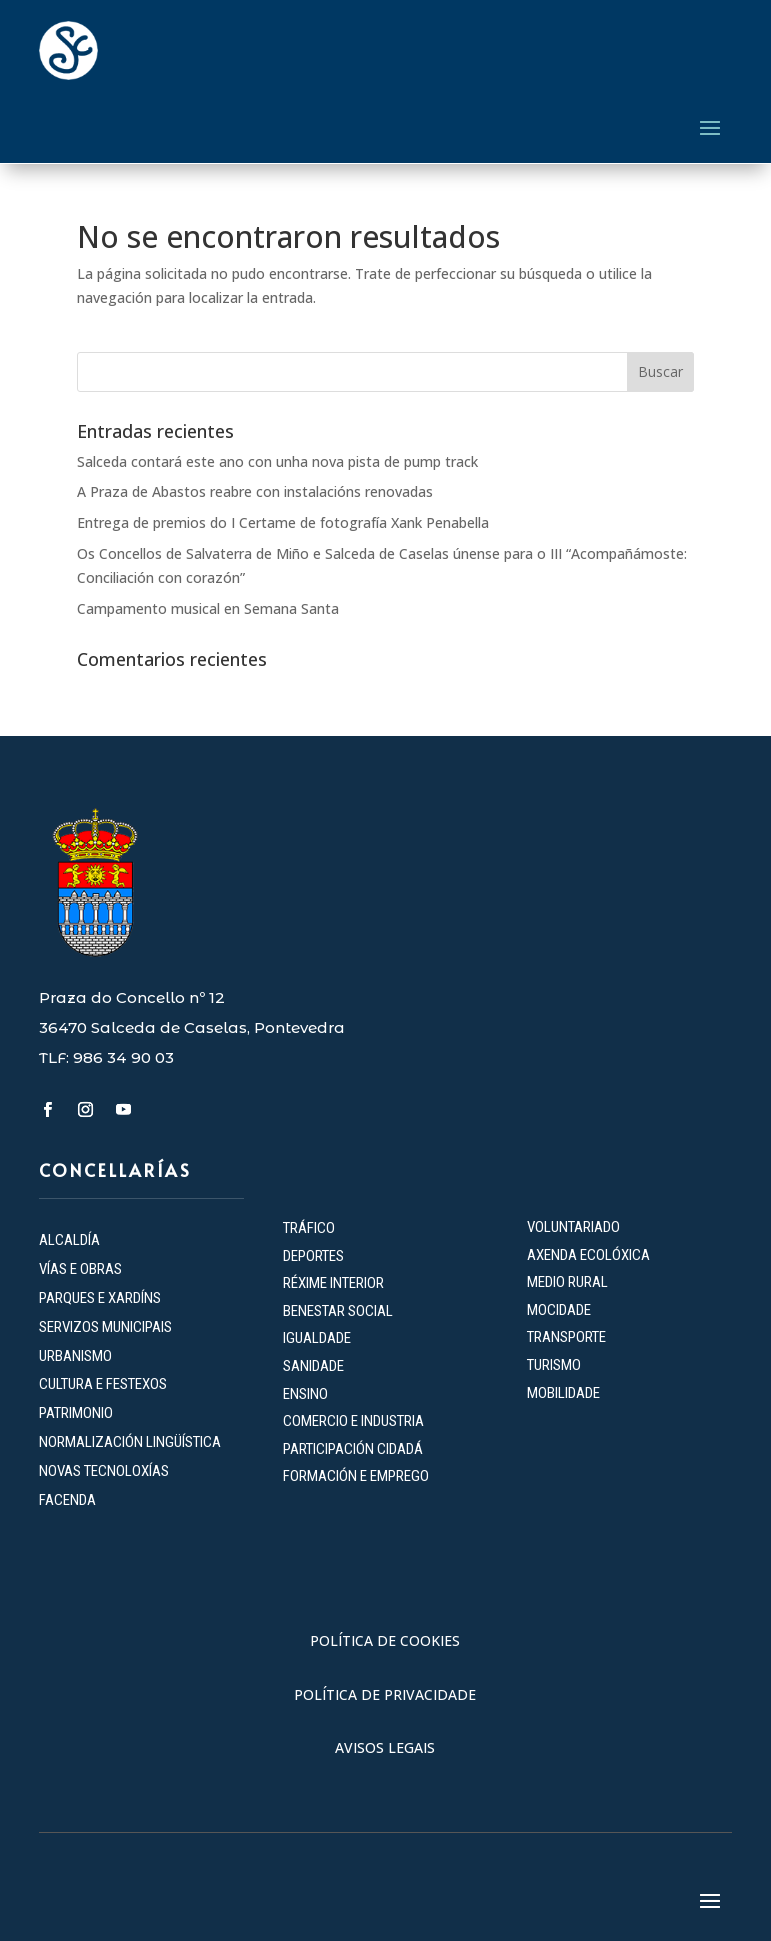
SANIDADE (313, 1366)
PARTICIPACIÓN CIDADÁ (353, 1449)
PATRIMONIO (76, 1413)
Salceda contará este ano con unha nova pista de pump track (277, 461)
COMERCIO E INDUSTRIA (353, 1421)
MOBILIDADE (563, 1393)
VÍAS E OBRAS (80, 1269)
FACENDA (67, 1500)
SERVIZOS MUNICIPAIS (105, 1327)
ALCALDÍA (69, 1240)
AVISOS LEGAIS (385, 1747)
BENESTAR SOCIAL (339, 1311)
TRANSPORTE (566, 1337)
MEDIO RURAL (567, 1282)
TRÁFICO (309, 1228)
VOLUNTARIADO (573, 1227)
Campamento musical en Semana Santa (208, 608)
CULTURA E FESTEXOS (103, 1384)
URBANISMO (75, 1356)
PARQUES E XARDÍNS (100, 1298)
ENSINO (305, 1394)
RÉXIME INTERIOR (333, 1283)
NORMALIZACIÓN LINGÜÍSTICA (130, 1442)
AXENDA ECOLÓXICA (588, 1255)
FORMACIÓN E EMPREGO (356, 1476)
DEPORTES (313, 1256)
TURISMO (554, 1365)
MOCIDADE (559, 1310)
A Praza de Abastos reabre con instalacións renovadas (255, 491)
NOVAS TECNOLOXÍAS (104, 1471)
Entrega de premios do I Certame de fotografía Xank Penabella (283, 522)
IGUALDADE (317, 1338)
